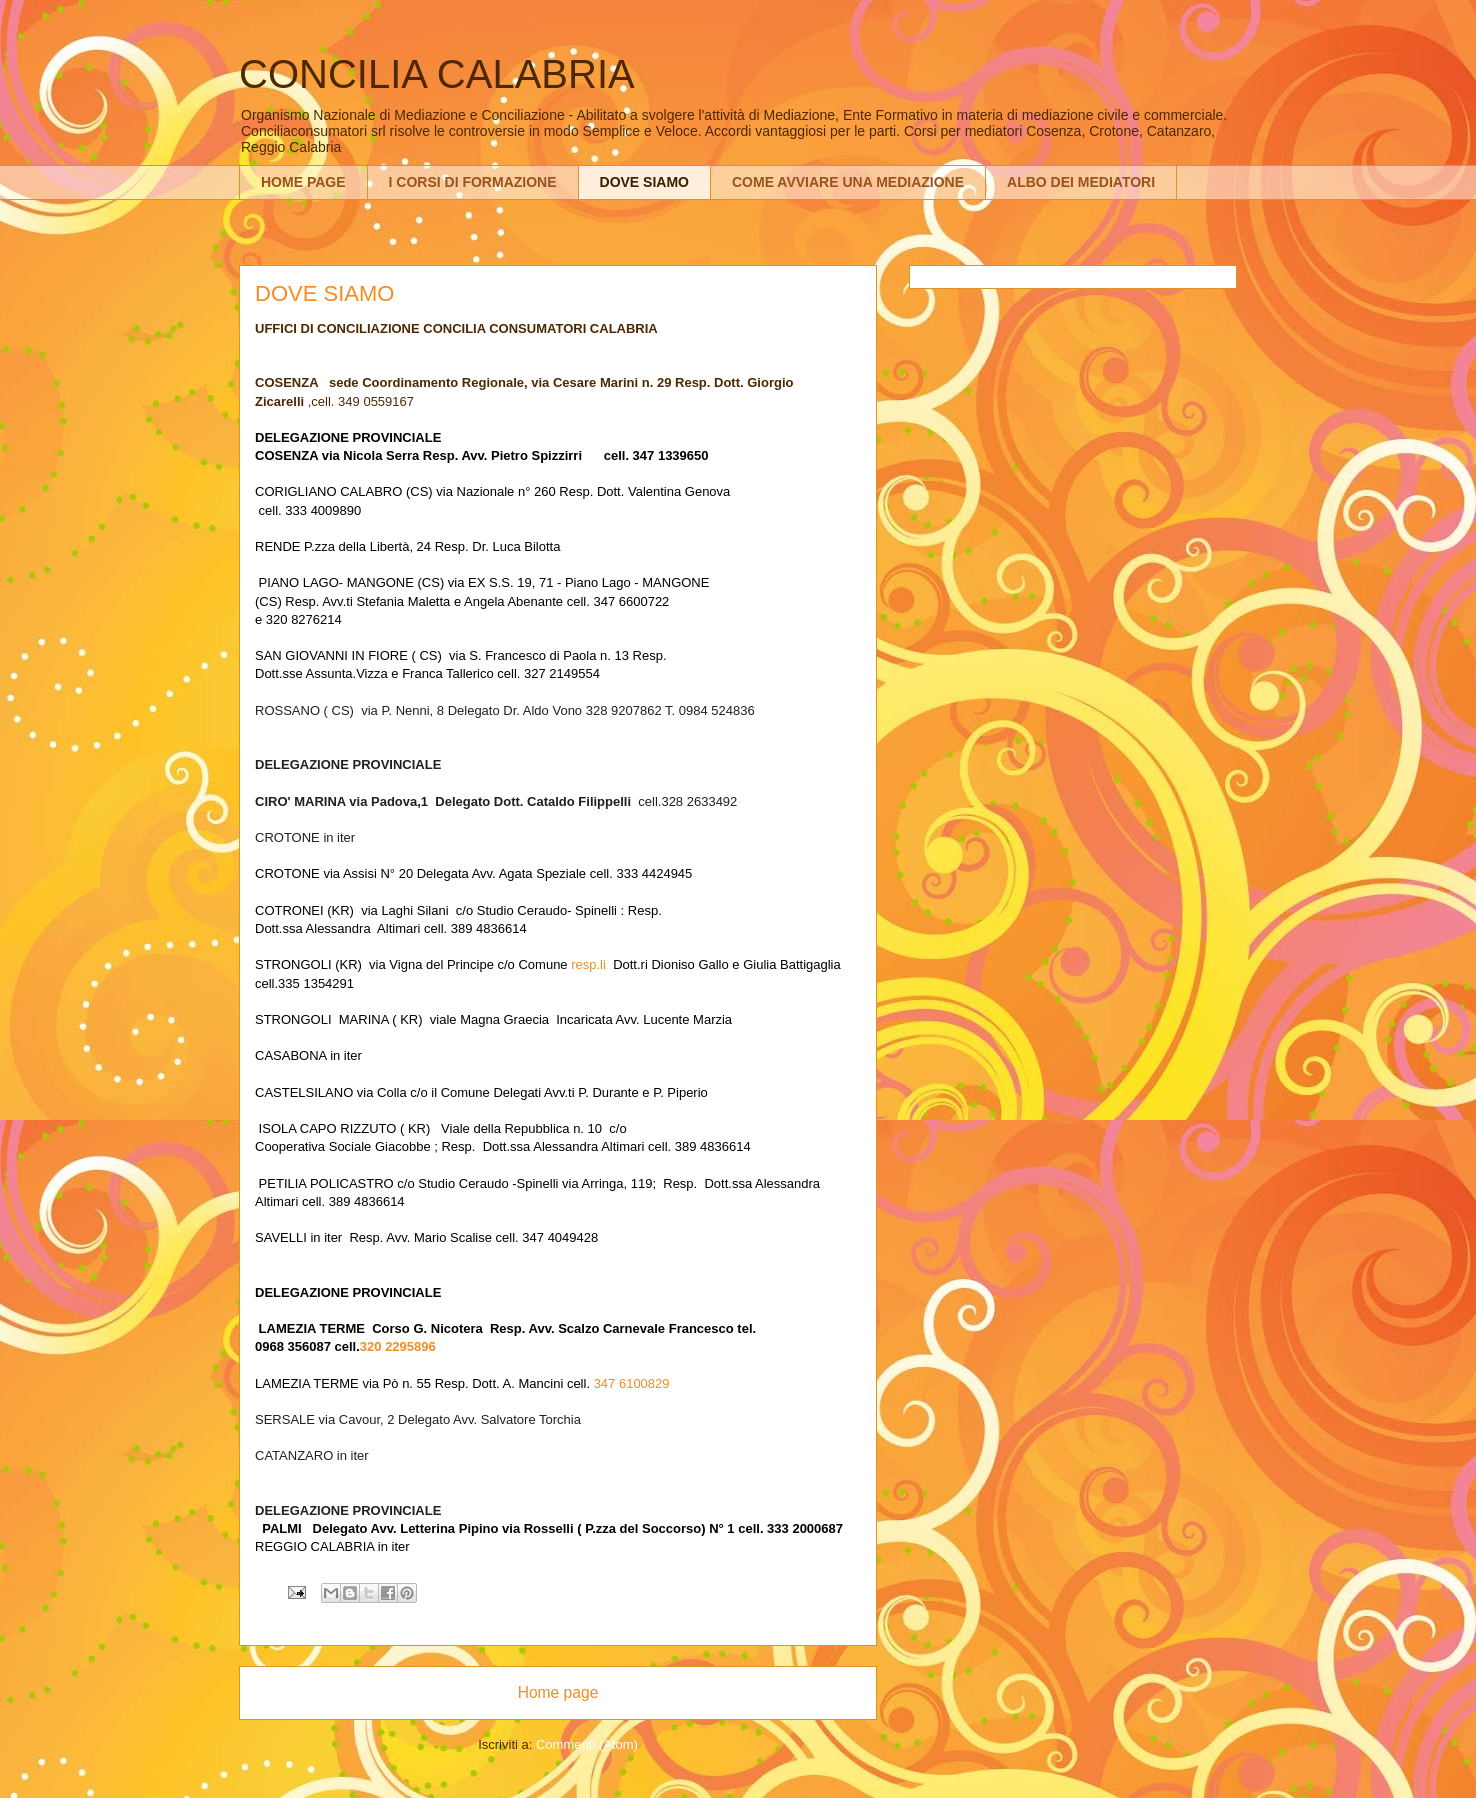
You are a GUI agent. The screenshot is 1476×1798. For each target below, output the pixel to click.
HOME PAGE (303, 182)
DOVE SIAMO (644, 182)
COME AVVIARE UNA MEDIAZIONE (848, 182)
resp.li (588, 964)
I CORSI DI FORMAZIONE (473, 182)
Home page (558, 1692)
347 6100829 (632, 1383)
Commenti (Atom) (587, 1744)
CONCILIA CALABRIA (437, 74)
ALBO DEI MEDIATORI (1081, 182)
